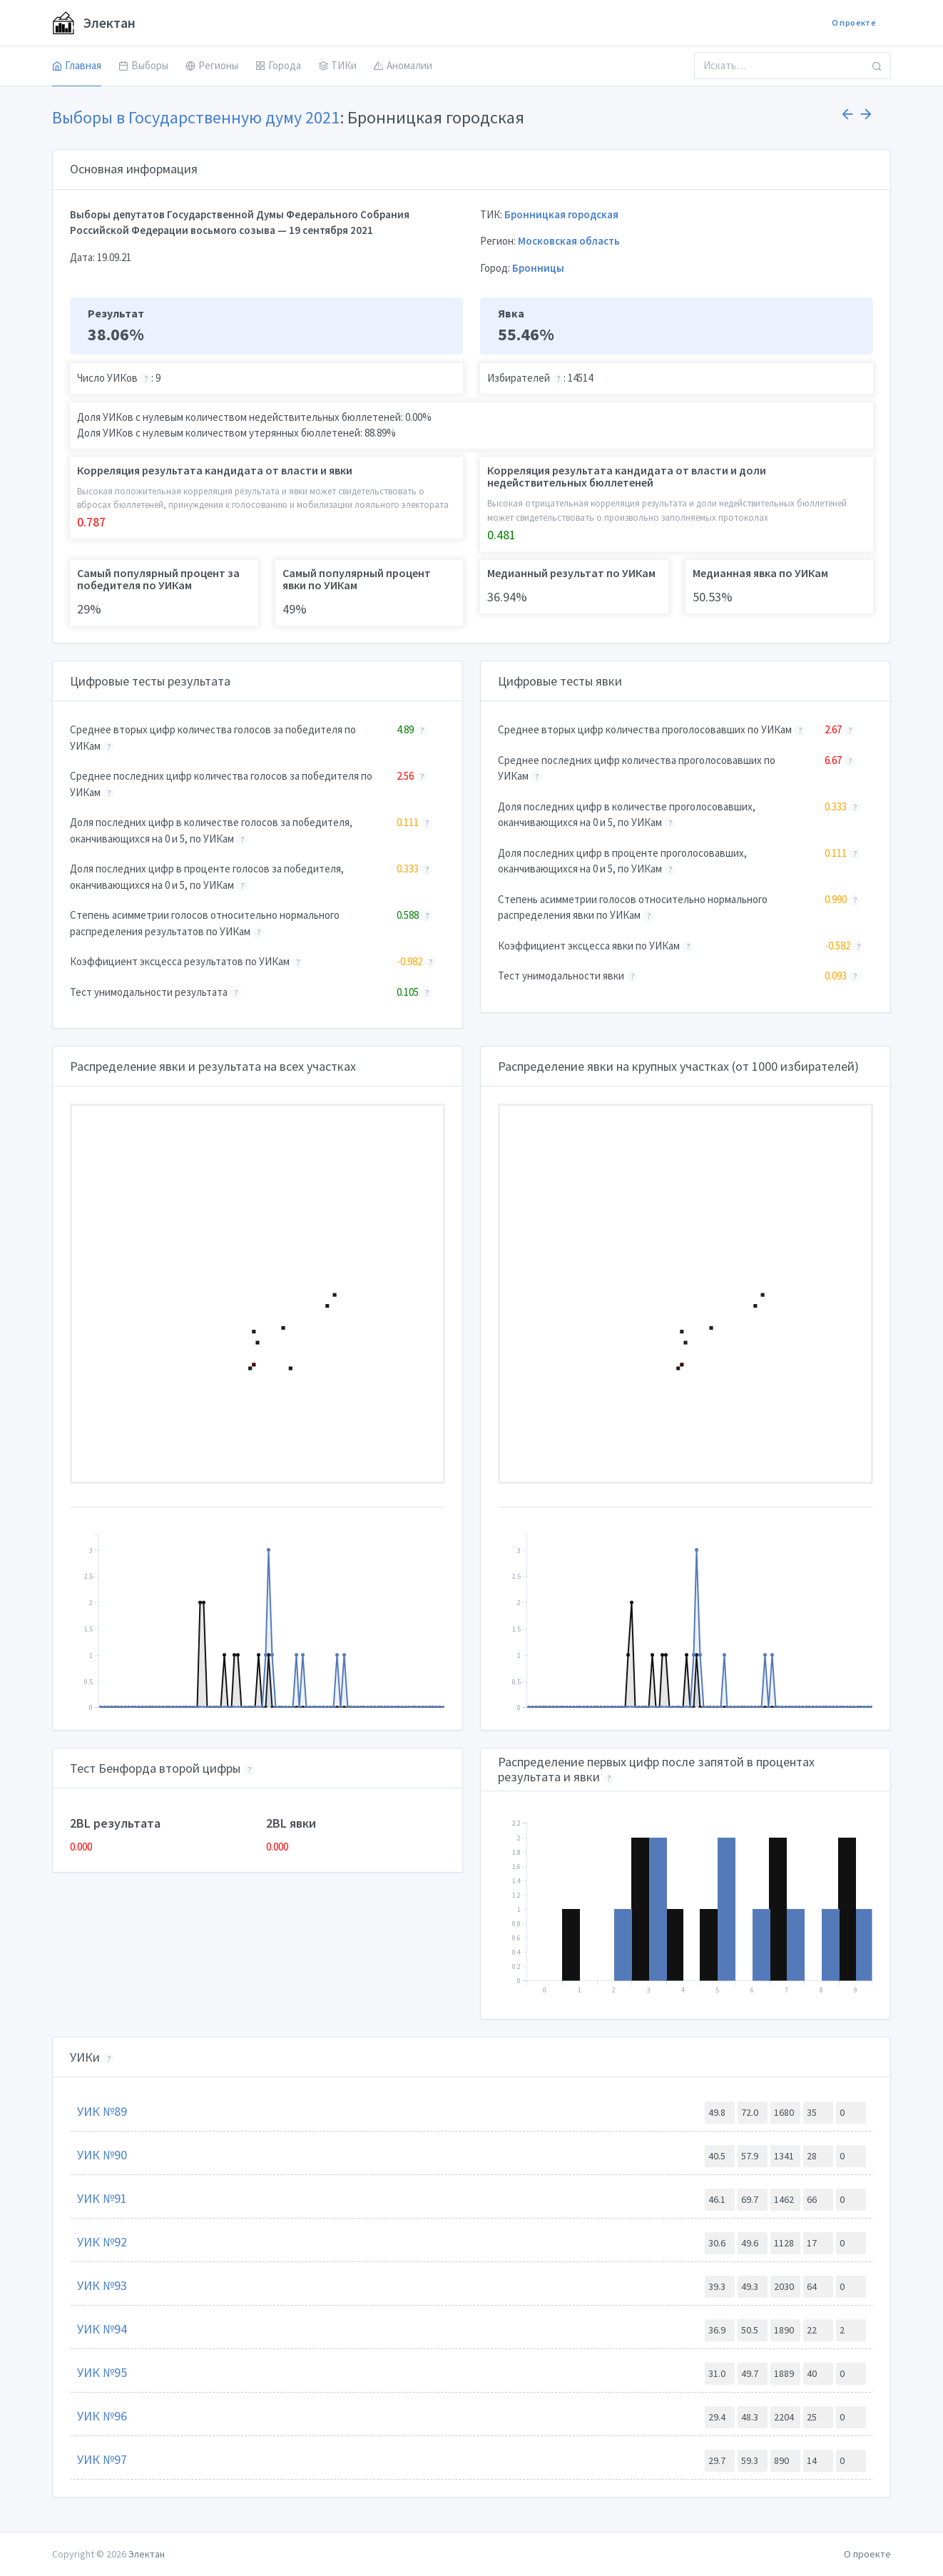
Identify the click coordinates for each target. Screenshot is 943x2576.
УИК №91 (102, 2198)
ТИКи (337, 65)
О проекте (854, 22)
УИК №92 (102, 2242)
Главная (76, 65)
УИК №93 (102, 2285)
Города (278, 65)
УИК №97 (102, 2459)
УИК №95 (102, 2372)
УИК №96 (102, 2416)
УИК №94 (102, 2329)
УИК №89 (102, 2111)
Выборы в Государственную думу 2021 (196, 117)
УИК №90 (102, 2155)
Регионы (211, 65)
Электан (94, 22)
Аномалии (403, 65)
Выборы (143, 65)
